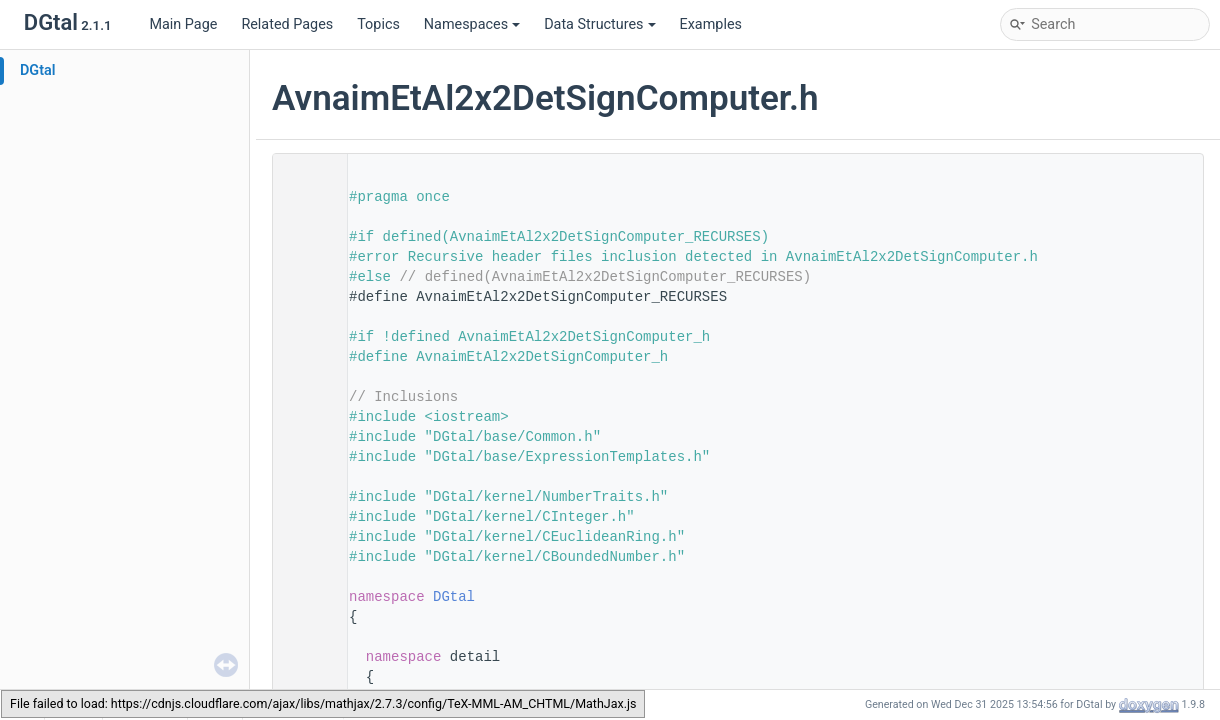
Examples (711, 24)
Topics (378, 24)
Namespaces (472, 24)
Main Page (183, 24)
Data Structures (599, 24)
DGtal (38, 70)
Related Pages (287, 24)
